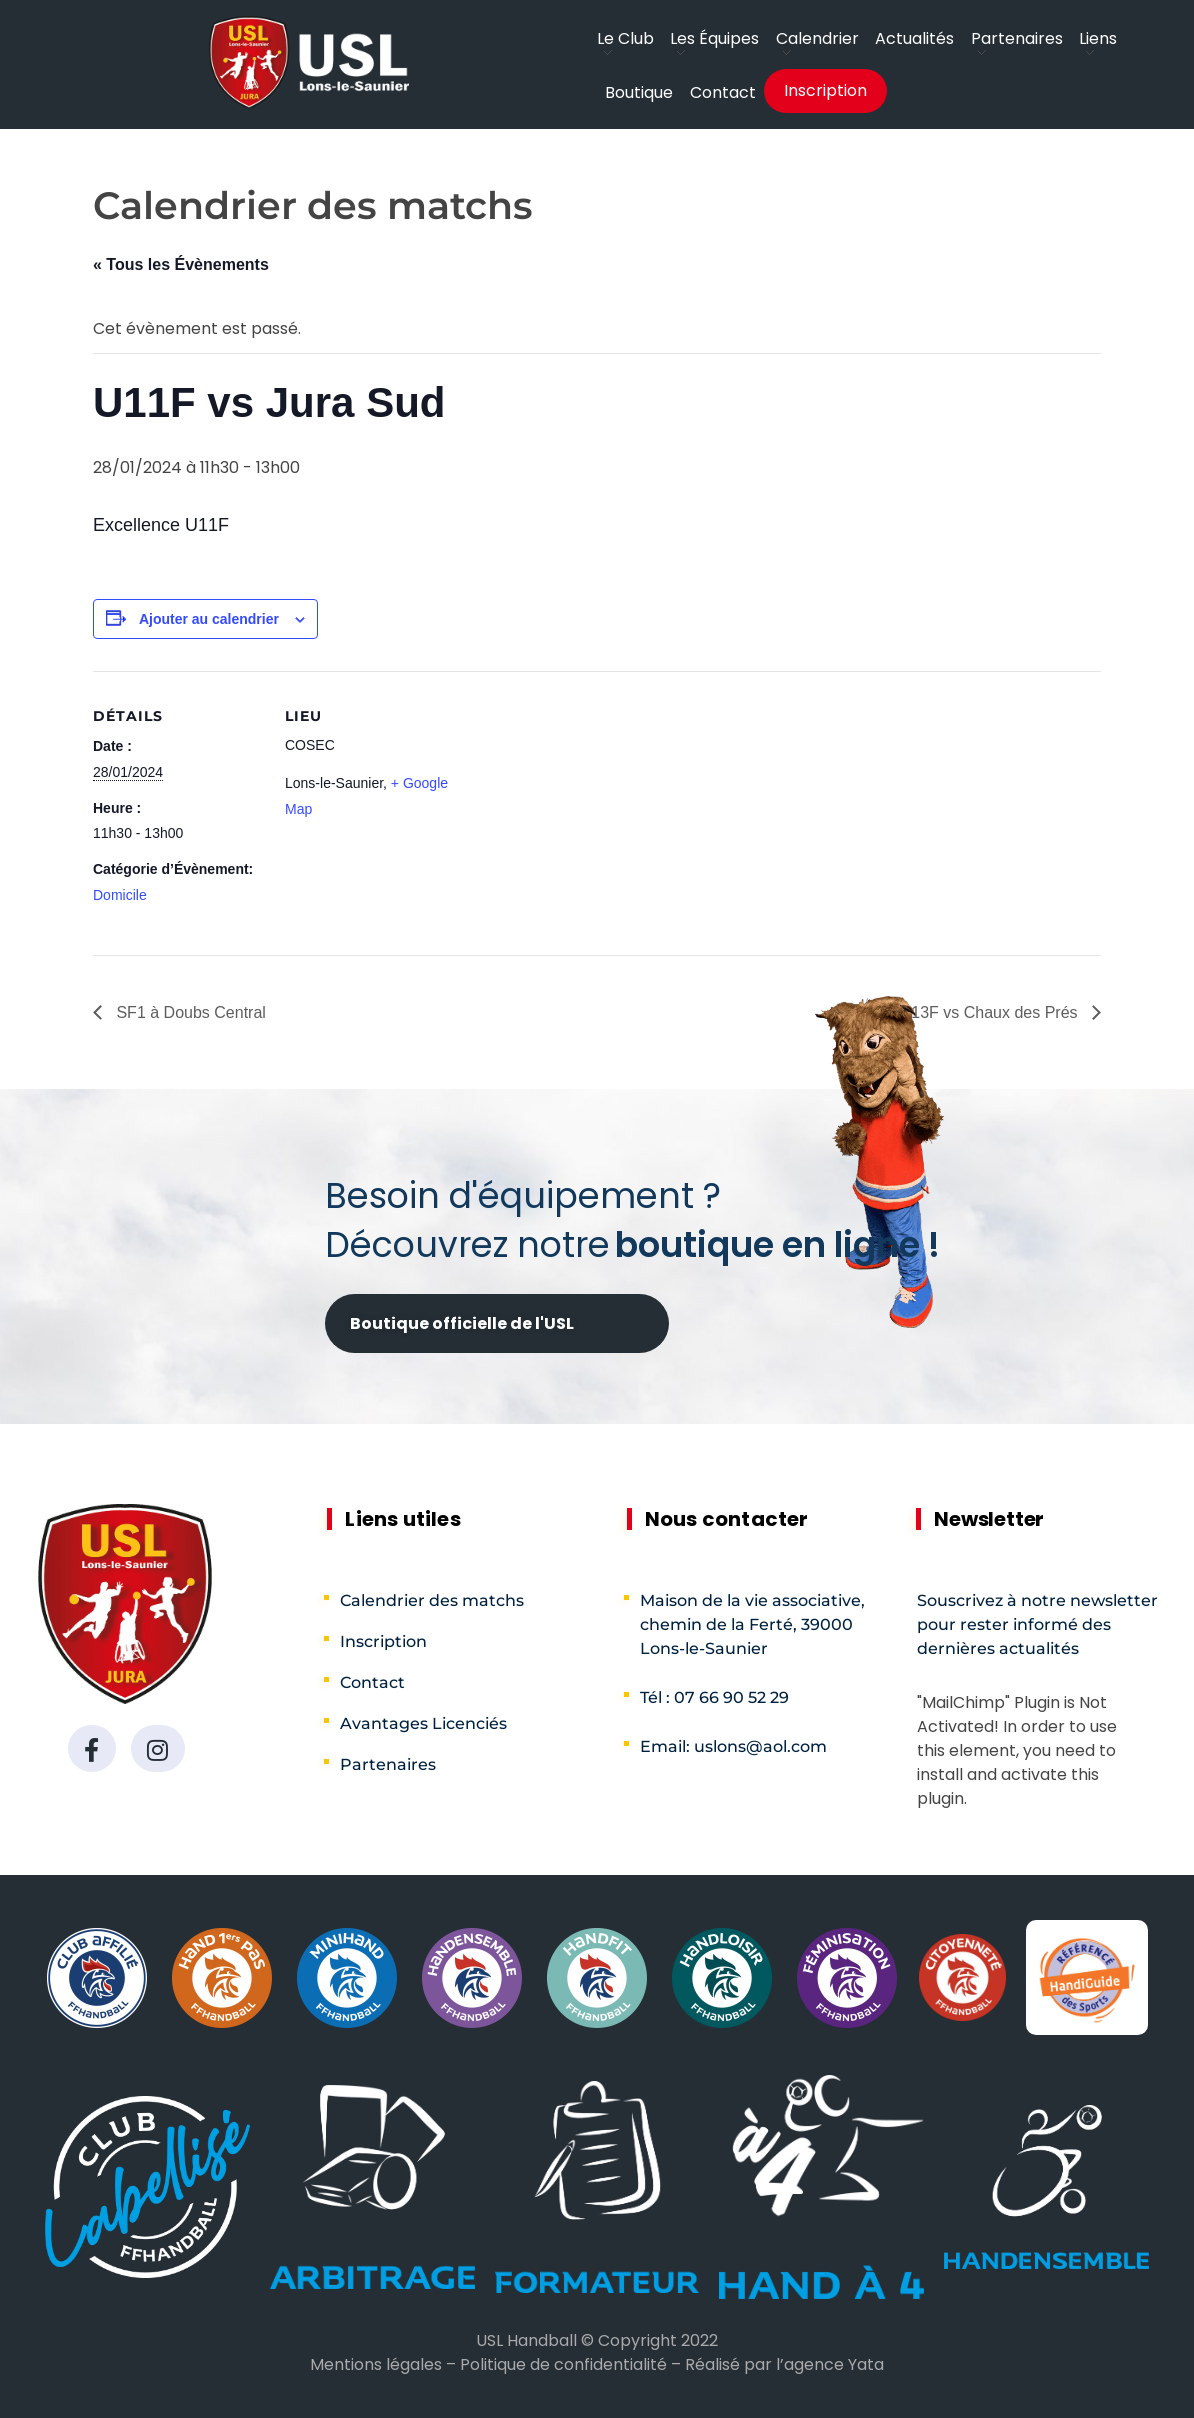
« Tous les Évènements (181, 264)
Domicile (120, 895)
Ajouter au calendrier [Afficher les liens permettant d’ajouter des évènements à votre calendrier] (209, 619)
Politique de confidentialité (563, 2364)
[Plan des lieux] (582, 809)
